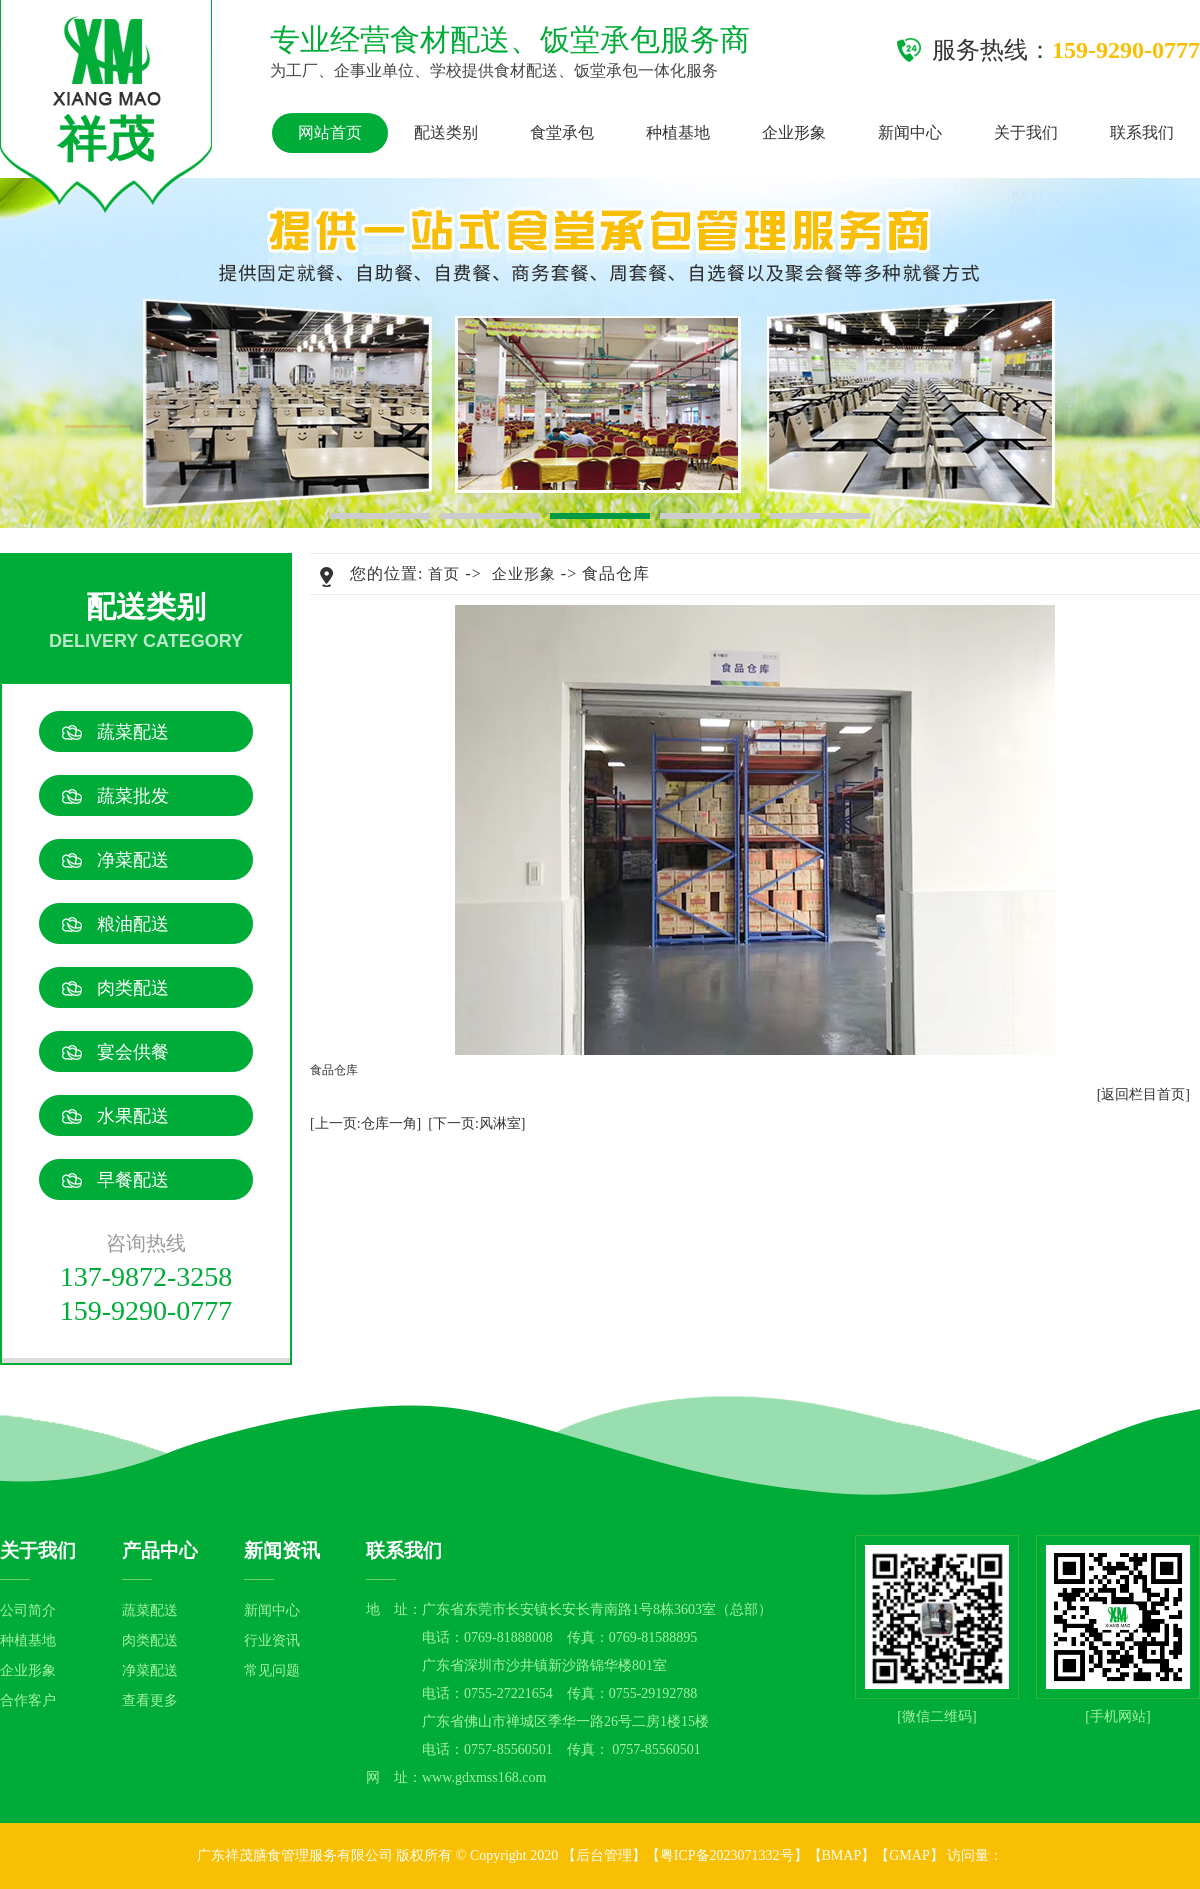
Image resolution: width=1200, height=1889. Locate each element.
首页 (444, 574)
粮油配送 (133, 924)
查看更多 (150, 1700)
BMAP (842, 1855)
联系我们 (1142, 132)
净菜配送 (133, 860)
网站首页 (330, 132)
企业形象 (794, 132)
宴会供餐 (133, 1052)
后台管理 (604, 1855)
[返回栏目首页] (1143, 1094)
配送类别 (446, 132)
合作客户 (28, 1700)
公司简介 (28, 1610)
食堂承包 (562, 132)
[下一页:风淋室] (476, 1123)
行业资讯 (272, 1640)
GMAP (909, 1855)
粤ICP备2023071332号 (727, 1855)
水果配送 (133, 1116)
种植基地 (678, 132)
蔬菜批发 (133, 796)
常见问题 (272, 1670)
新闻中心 (910, 132)
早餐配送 (133, 1180)
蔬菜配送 (133, 732)
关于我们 (1026, 132)
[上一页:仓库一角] (365, 1123)
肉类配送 (133, 988)
